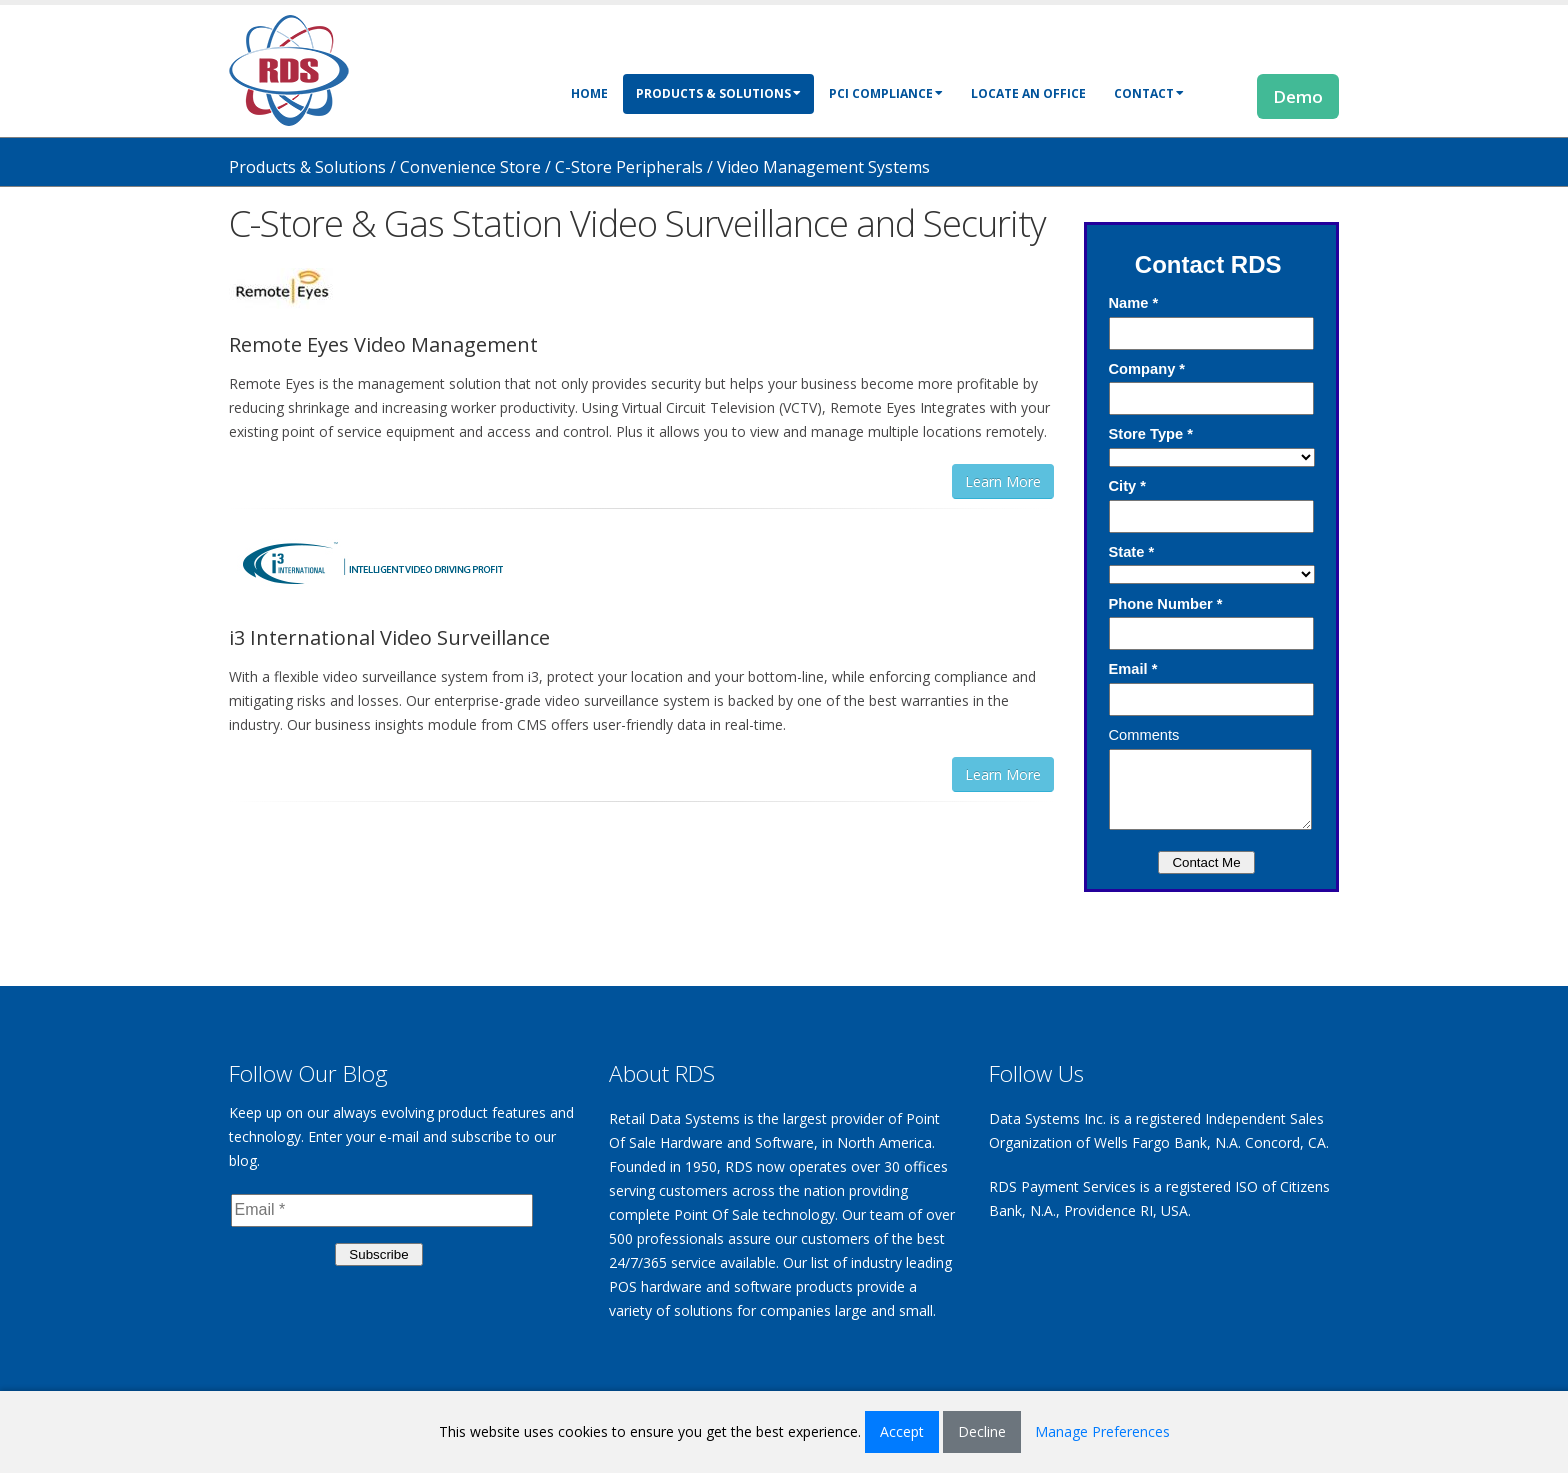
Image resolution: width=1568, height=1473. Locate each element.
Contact (1149, 93)
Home (589, 93)
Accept (902, 1431)
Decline (982, 1431)
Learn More (1003, 481)
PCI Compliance (886, 93)
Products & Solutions (718, 93)
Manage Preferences (1102, 1431)
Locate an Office (1028, 93)
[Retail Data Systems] (289, 68)
